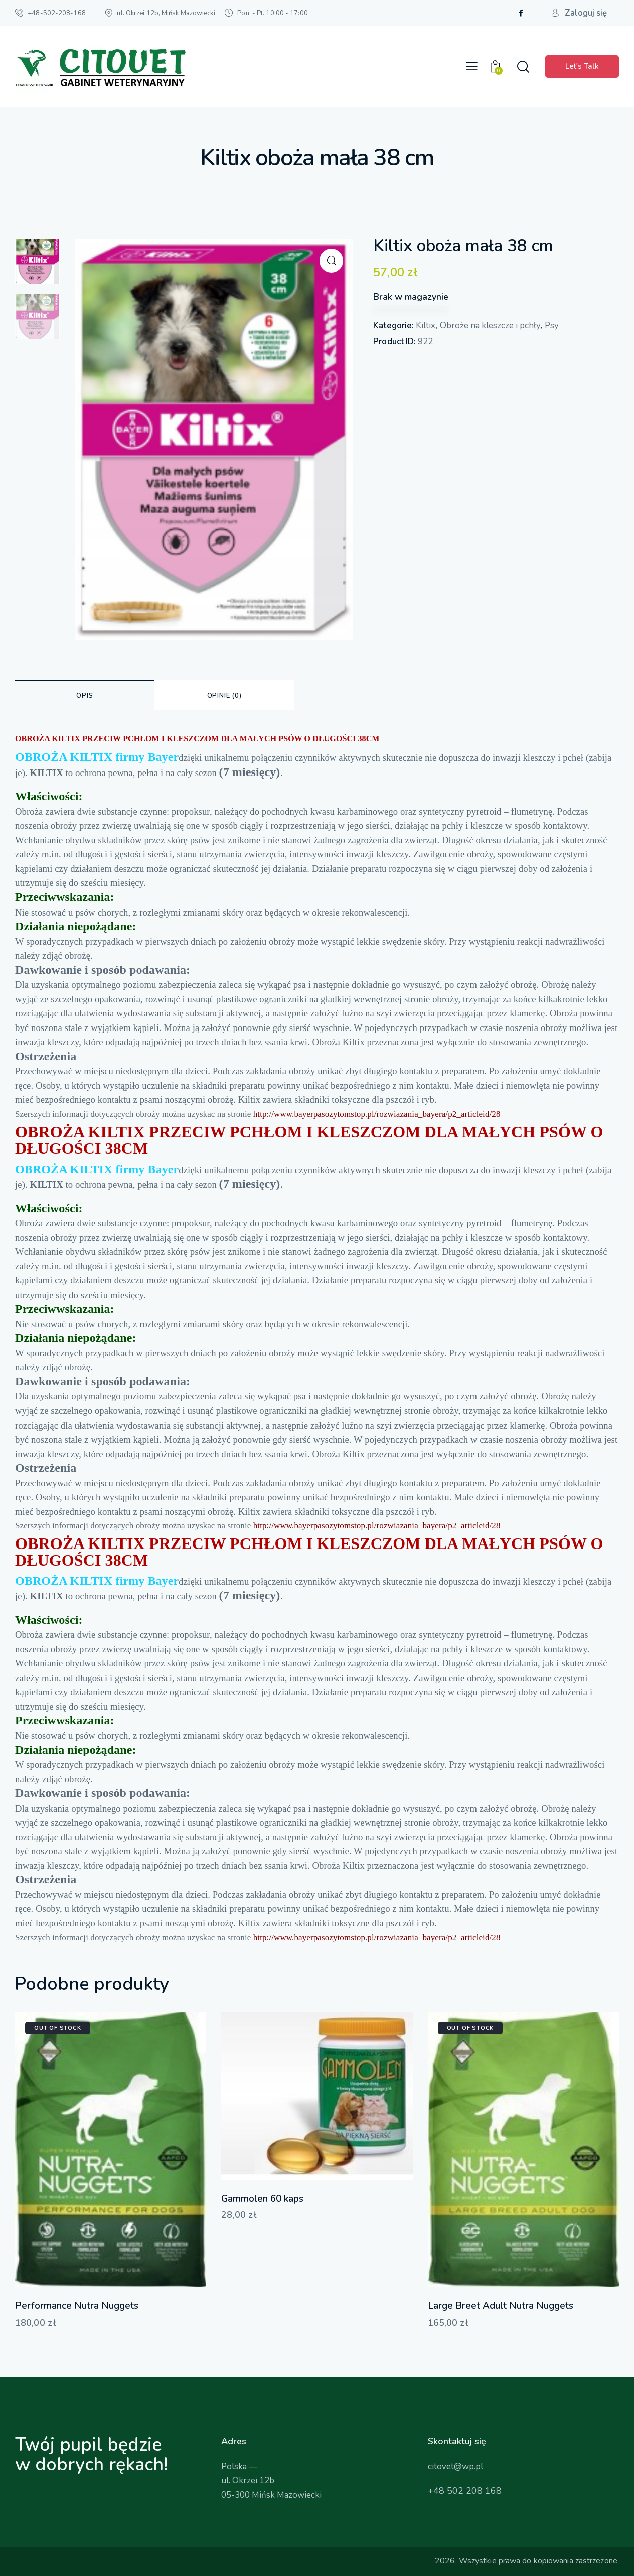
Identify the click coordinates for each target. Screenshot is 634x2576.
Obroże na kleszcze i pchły (490, 325)
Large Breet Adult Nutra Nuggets (500, 2306)
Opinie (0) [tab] (224, 695)
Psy (552, 325)
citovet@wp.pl (455, 2466)
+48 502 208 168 (465, 2491)
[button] (472, 67)
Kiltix (425, 325)
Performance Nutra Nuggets (76, 2306)
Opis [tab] (84, 695)
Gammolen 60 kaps (262, 2199)
